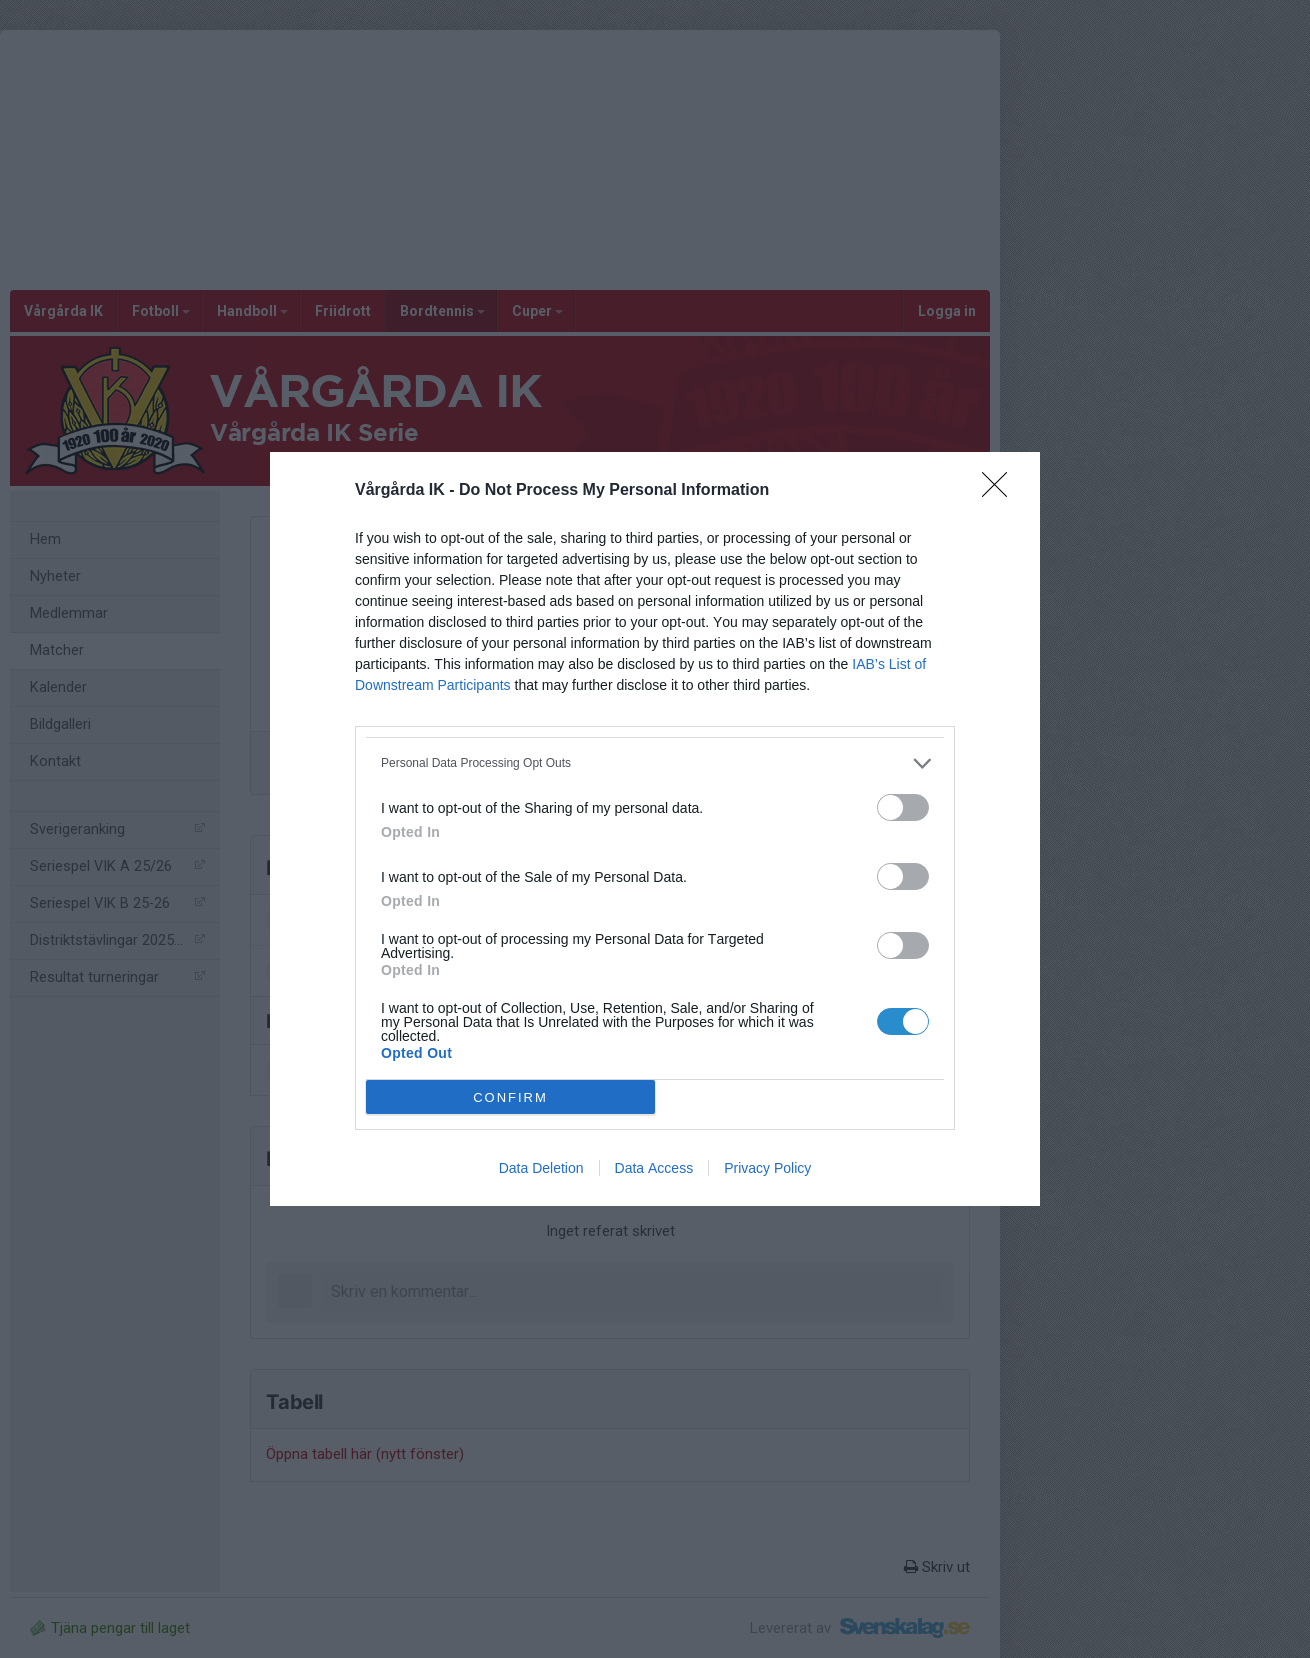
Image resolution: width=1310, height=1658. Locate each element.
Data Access (654, 1168)
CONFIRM (510, 1097)
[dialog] (655, 829)
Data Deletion (541, 1168)
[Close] (1001, 491)
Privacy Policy (767, 1168)
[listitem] (655, 763)
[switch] (903, 807)
